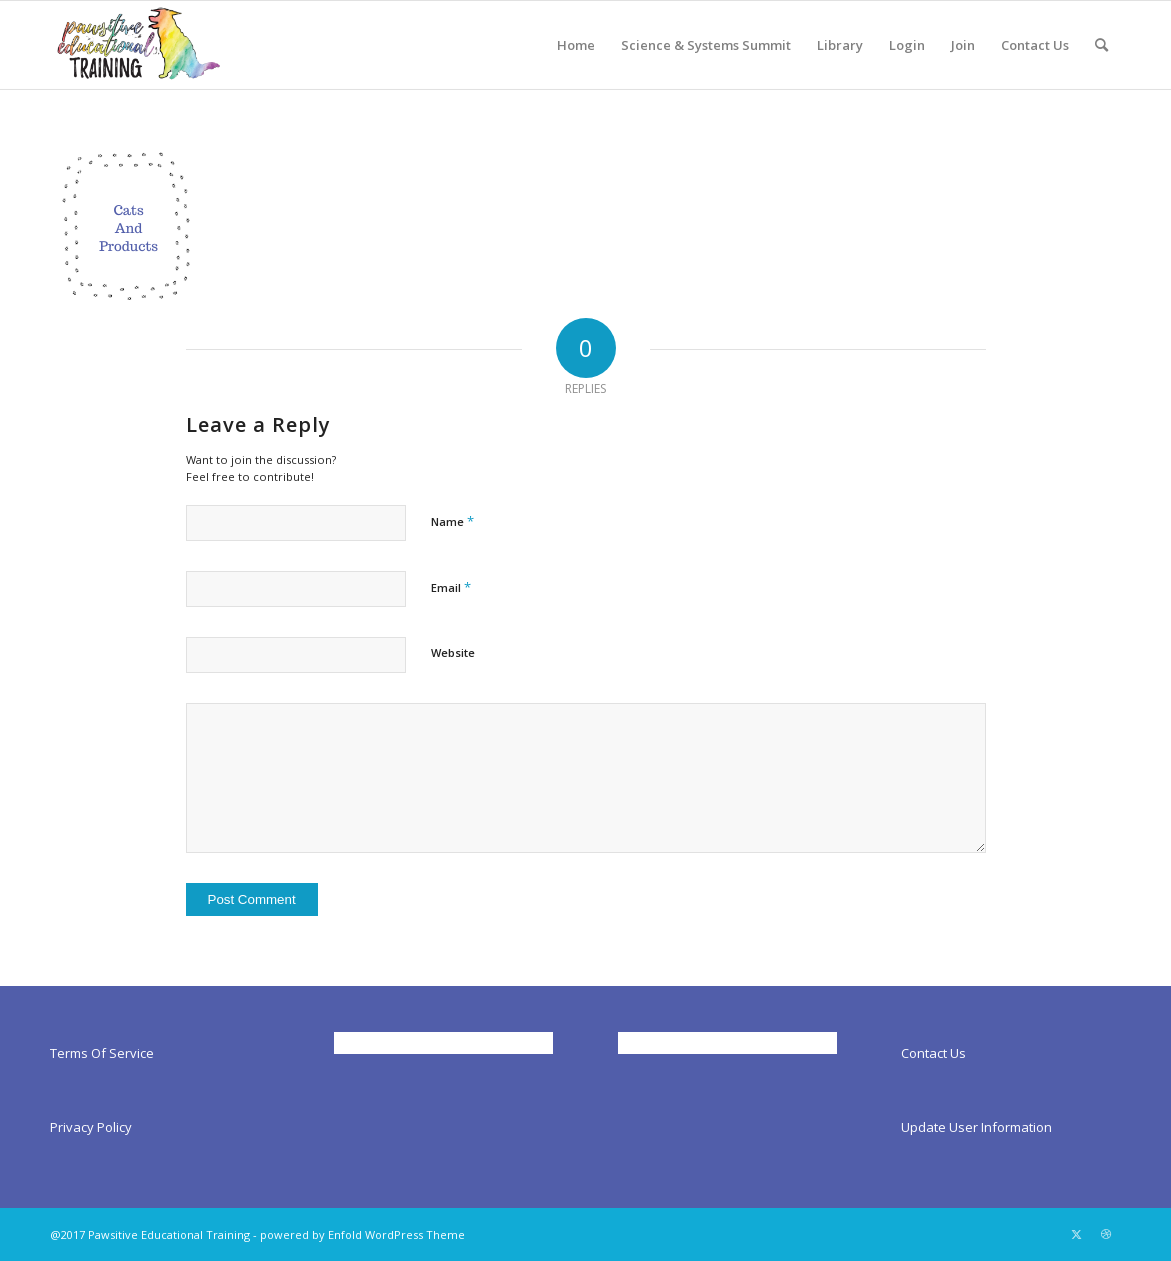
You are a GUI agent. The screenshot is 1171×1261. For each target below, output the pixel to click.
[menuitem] (576, 45)
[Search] (1101, 45)
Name (452, 521)
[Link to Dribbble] (1106, 1234)
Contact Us (933, 1053)
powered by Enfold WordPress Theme (362, 1234)
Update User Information (976, 1127)
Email (451, 587)
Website (453, 652)
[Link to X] (1076, 1234)
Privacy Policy (91, 1127)
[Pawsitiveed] (137, 45)
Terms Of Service (102, 1053)
